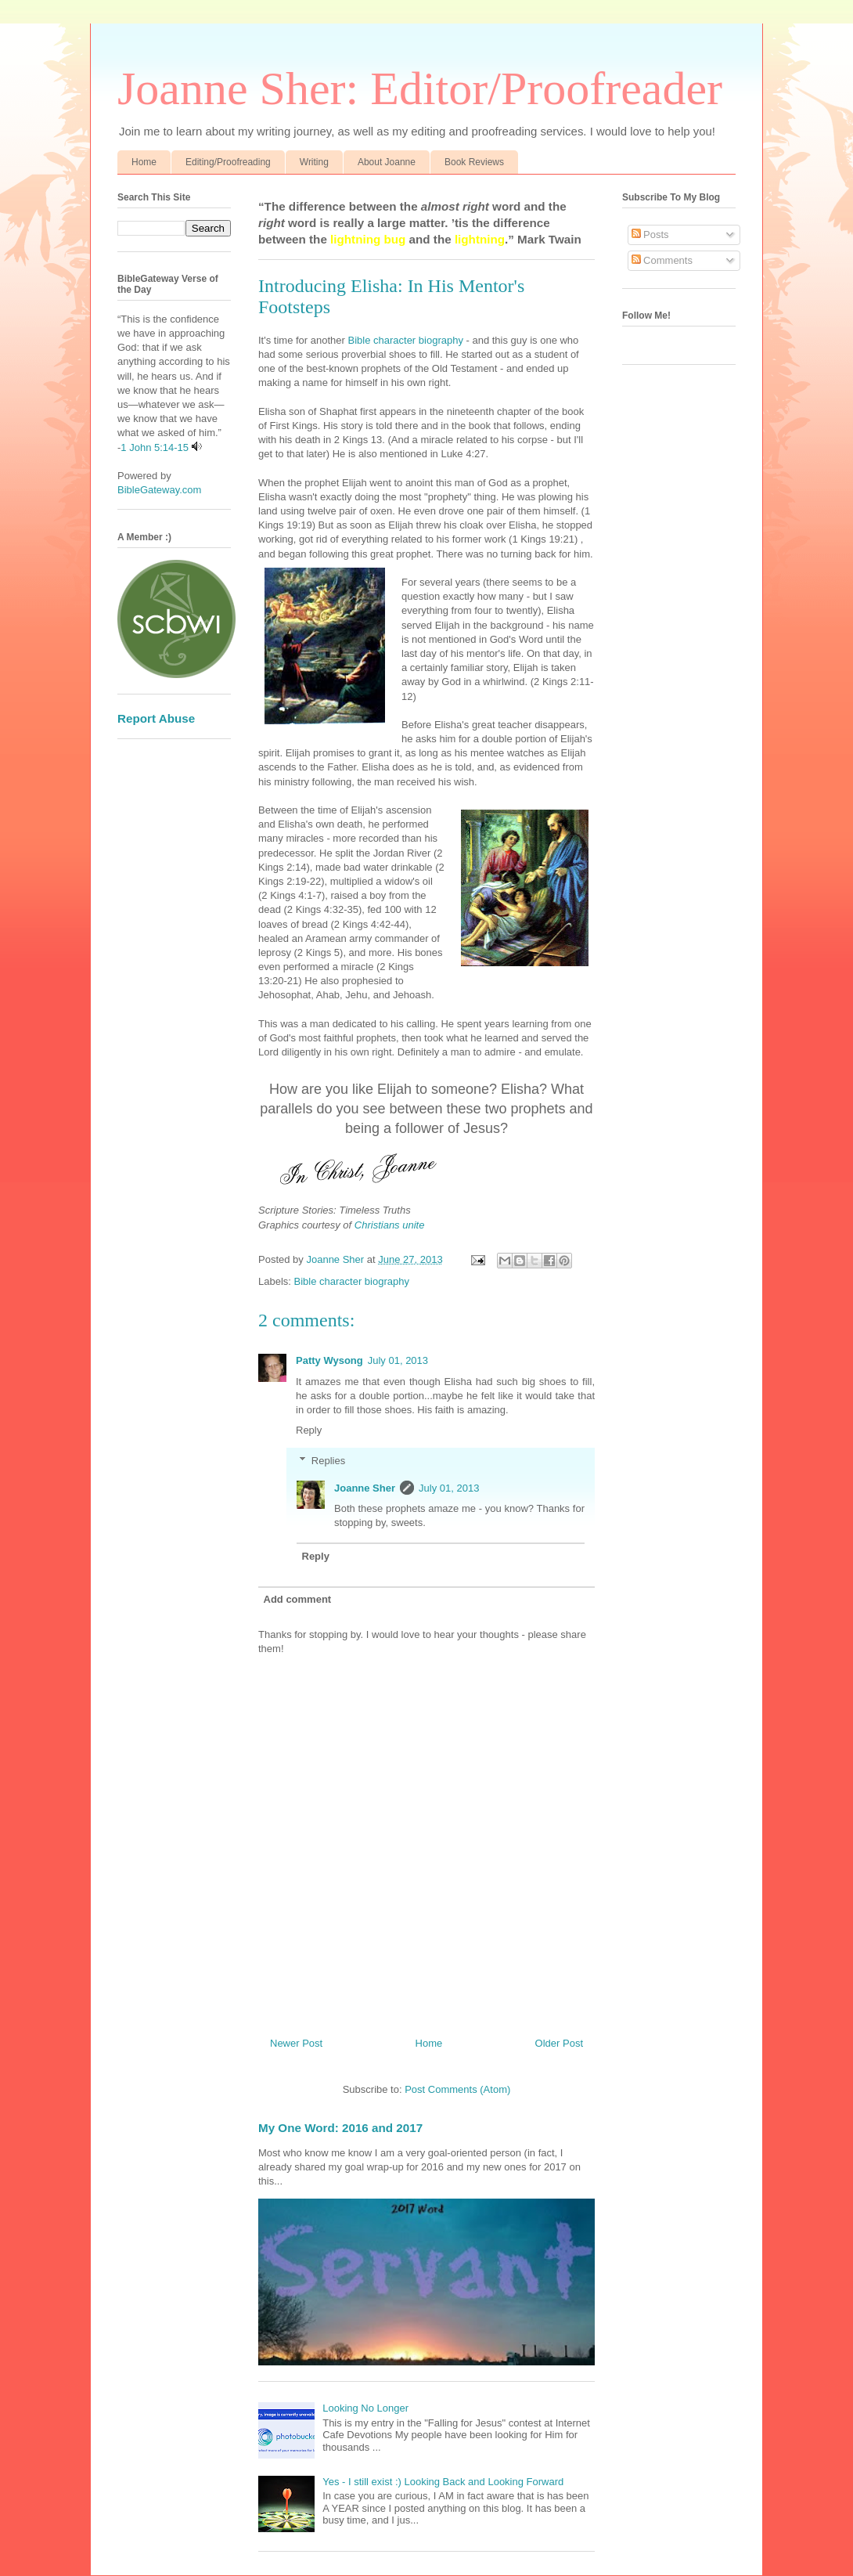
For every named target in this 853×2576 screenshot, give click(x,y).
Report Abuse (156, 718)
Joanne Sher (364, 1488)
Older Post (559, 2043)
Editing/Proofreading (228, 162)
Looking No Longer (365, 2408)
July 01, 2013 (398, 1360)
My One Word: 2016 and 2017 (340, 2127)
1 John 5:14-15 (155, 447)
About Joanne (387, 162)
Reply (309, 1430)
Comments (662, 260)
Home (144, 162)
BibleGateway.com (159, 490)
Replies (328, 1461)
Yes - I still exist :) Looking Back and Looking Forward (442, 2482)
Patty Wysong (329, 1360)
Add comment (298, 1599)
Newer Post (296, 2043)
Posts (650, 234)
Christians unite (391, 1225)
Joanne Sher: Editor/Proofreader (419, 88)
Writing (314, 162)
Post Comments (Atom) (457, 2089)
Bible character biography (404, 340)
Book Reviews (474, 162)
